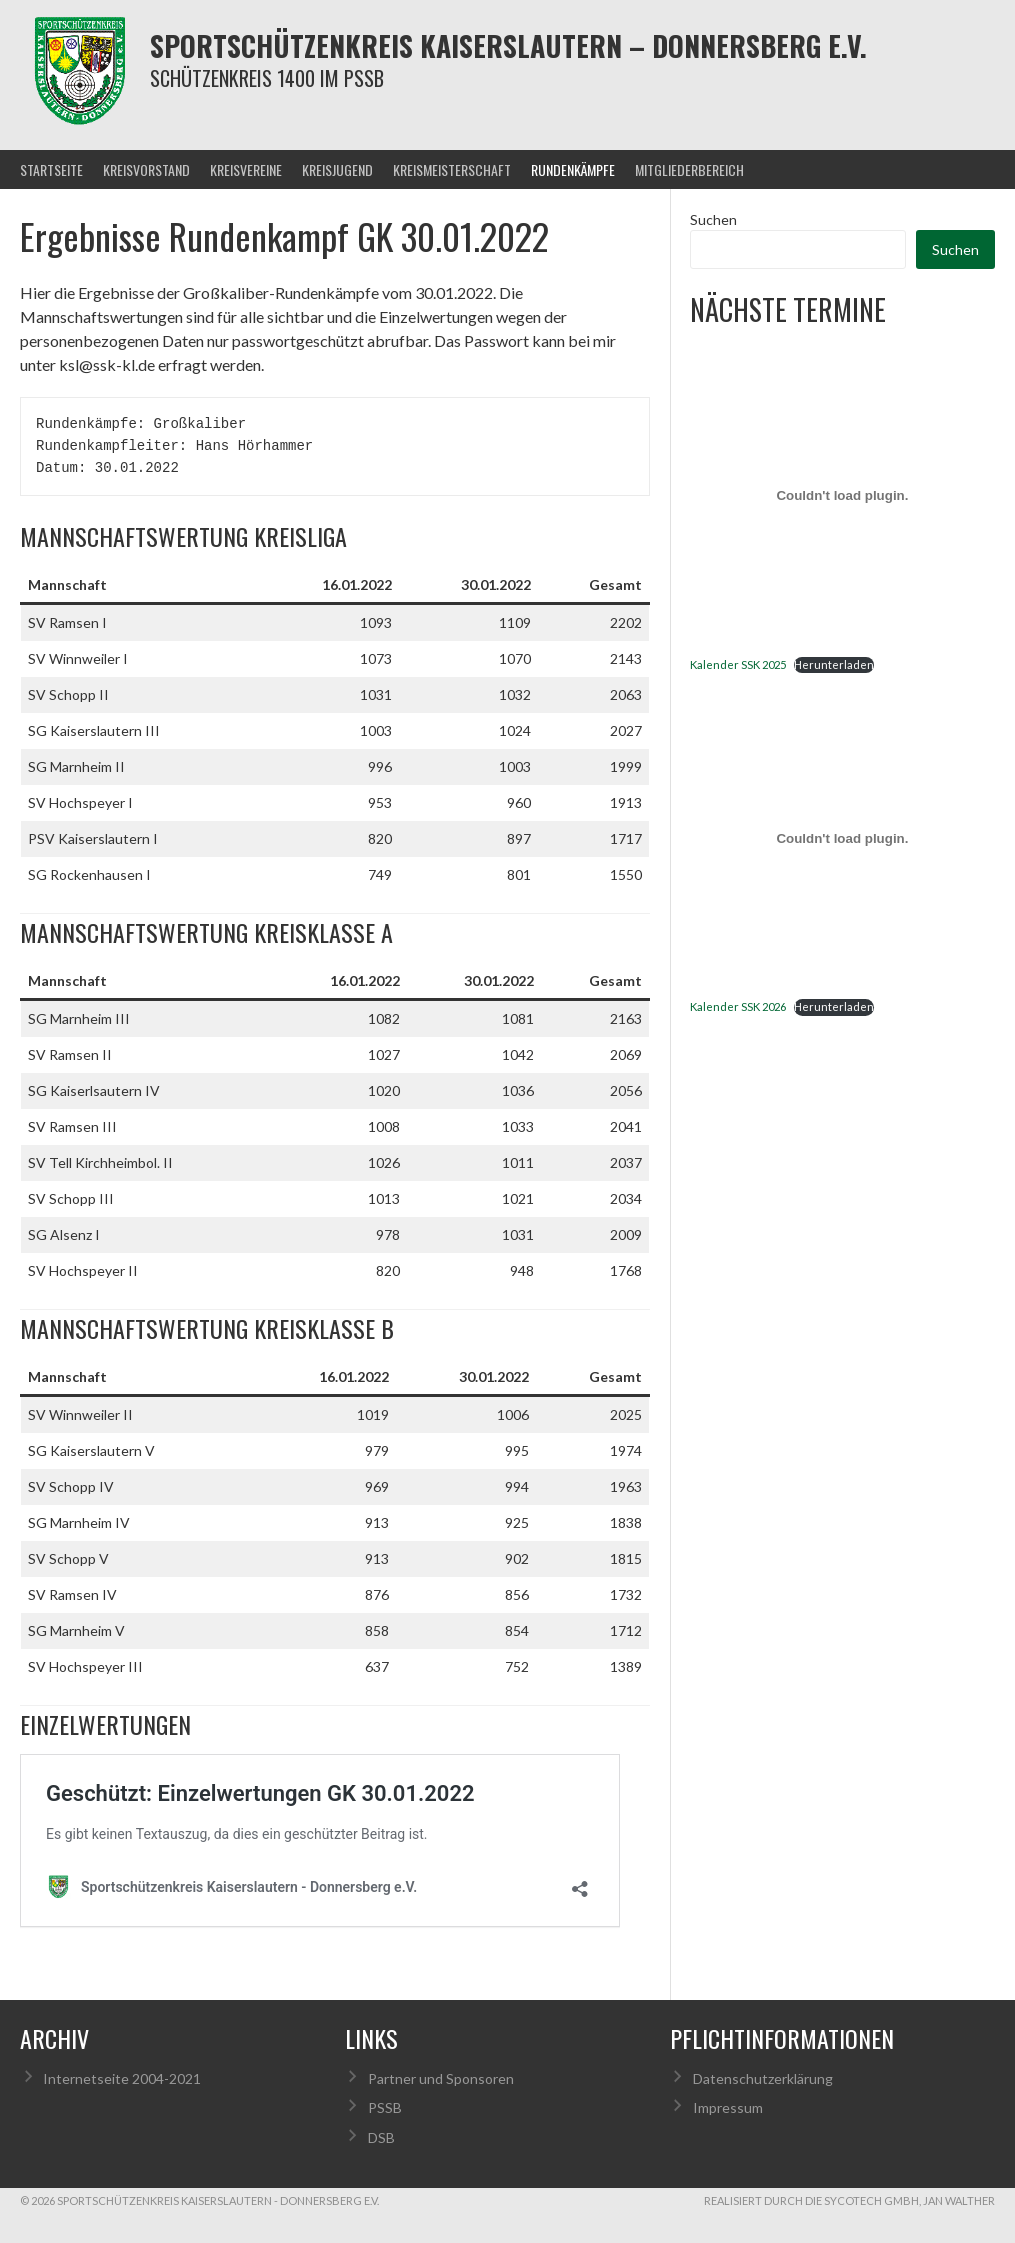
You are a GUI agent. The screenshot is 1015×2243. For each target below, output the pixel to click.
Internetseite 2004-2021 (122, 2078)
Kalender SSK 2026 (738, 1006)
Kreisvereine (246, 169)
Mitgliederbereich (689, 169)
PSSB (385, 2107)
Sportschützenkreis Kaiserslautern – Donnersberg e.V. (508, 45)
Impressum (728, 2107)
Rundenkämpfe (573, 169)
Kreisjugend (337, 169)
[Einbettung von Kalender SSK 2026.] (842, 838)
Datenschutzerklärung (763, 2078)
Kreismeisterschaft (452, 169)
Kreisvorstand (146, 169)
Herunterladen (834, 664)
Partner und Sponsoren (441, 2078)
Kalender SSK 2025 (738, 664)
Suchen (713, 219)
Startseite (51, 169)
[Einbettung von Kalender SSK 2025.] (842, 496)
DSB (381, 2137)
